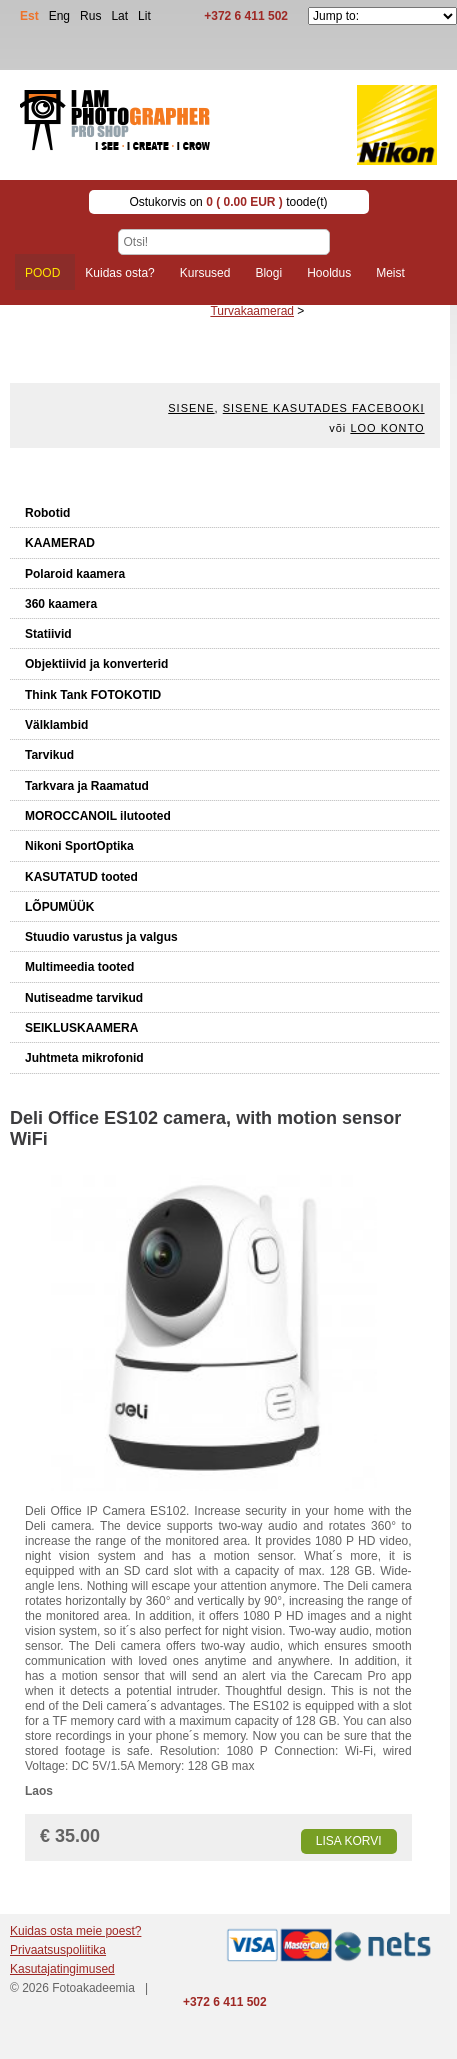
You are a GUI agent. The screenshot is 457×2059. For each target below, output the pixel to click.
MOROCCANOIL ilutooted (98, 816)
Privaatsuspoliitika (58, 1950)
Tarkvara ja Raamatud (87, 786)
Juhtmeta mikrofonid (84, 1058)
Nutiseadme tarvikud (84, 998)
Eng (59, 16)
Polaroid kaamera (75, 574)
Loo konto (387, 428)
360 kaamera (61, 604)
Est (29, 16)
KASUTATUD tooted (81, 877)
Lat (119, 16)
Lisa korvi (349, 1841)
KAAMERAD (60, 543)
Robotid (47, 513)
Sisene (191, 408)
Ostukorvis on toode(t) (228, 202)
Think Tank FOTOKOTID (93, 695)
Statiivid (48, 634)
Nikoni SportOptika (79, 846)
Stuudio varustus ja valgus (101, 937)
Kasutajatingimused (62, 1969)
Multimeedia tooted (79, 967)
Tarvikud (49, 755)
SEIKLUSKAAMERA (81, 1028)
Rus (90, 16)
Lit (144, 16)
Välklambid (56, 725)
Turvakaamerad (252, 311)
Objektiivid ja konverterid (96, 664)
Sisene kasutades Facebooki (324, 408)
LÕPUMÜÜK (59, 907)
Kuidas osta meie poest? (75, 1931)
